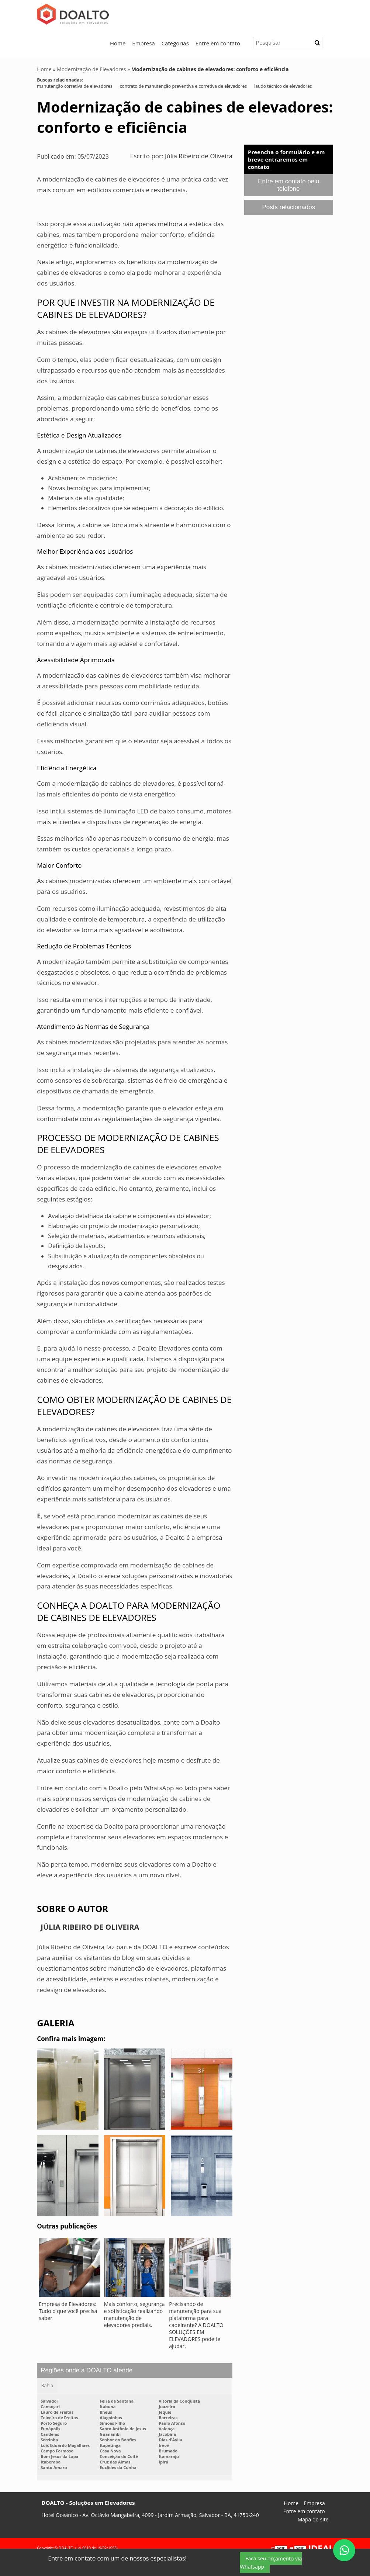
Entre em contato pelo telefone (288, 185)
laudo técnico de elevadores (283, 86)
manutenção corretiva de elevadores (75, 86)
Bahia (47, 2385)
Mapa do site (313, 2519)
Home (117, 43)
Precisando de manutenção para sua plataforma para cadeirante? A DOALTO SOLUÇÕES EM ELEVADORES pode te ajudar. (196, 2324)
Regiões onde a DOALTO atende (86, 2370)
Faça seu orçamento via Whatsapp (271, 2562)
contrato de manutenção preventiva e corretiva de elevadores (183, 86)
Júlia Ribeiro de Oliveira (198, 156)
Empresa (143, 43)
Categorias (175, 43)
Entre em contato (218, 43)
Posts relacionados (288, 207)
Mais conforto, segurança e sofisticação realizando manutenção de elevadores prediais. (134, 2314)
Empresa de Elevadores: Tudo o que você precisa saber (68, 2310)
